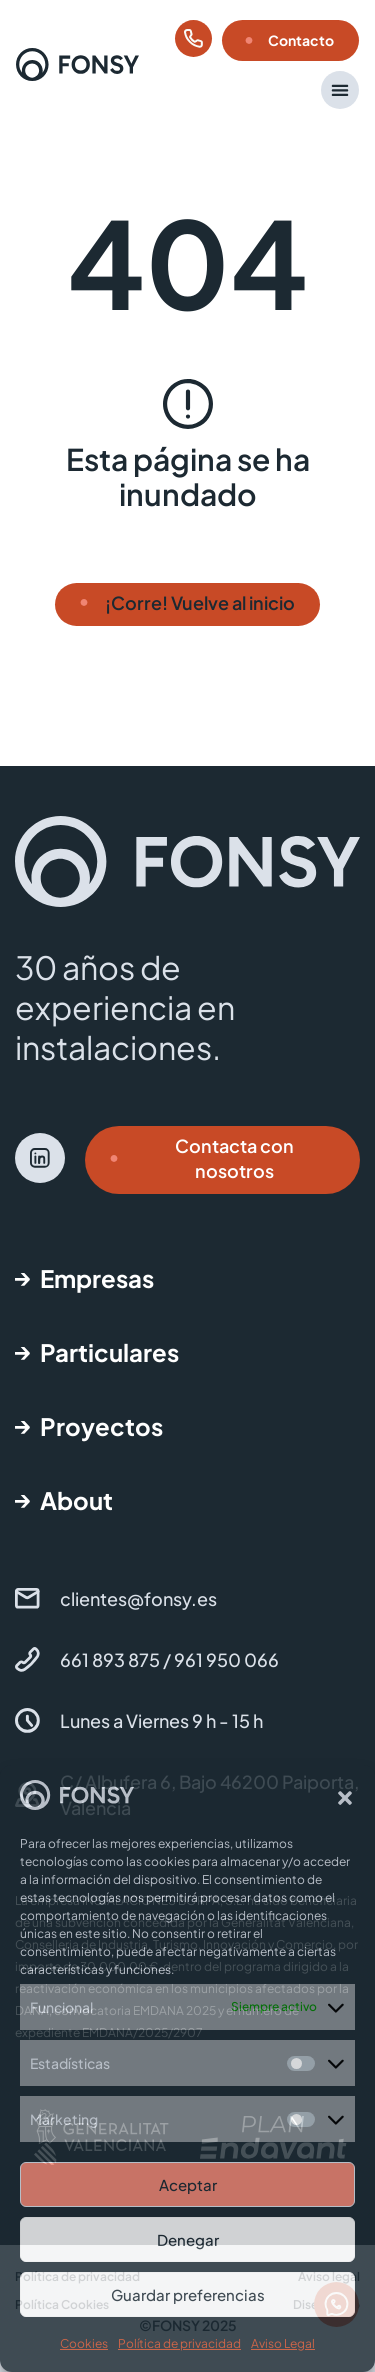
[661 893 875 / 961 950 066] (27, 1659)
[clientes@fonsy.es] (27, 1598)
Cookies (84, 2343)
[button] (345, 1798)
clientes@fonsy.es (138, 1598)
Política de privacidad (179, 2343)
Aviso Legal (283, 2343)
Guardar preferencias (188, 2294)
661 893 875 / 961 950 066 (169, 1659)
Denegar (188, 2239)
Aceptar (188, 2184)
